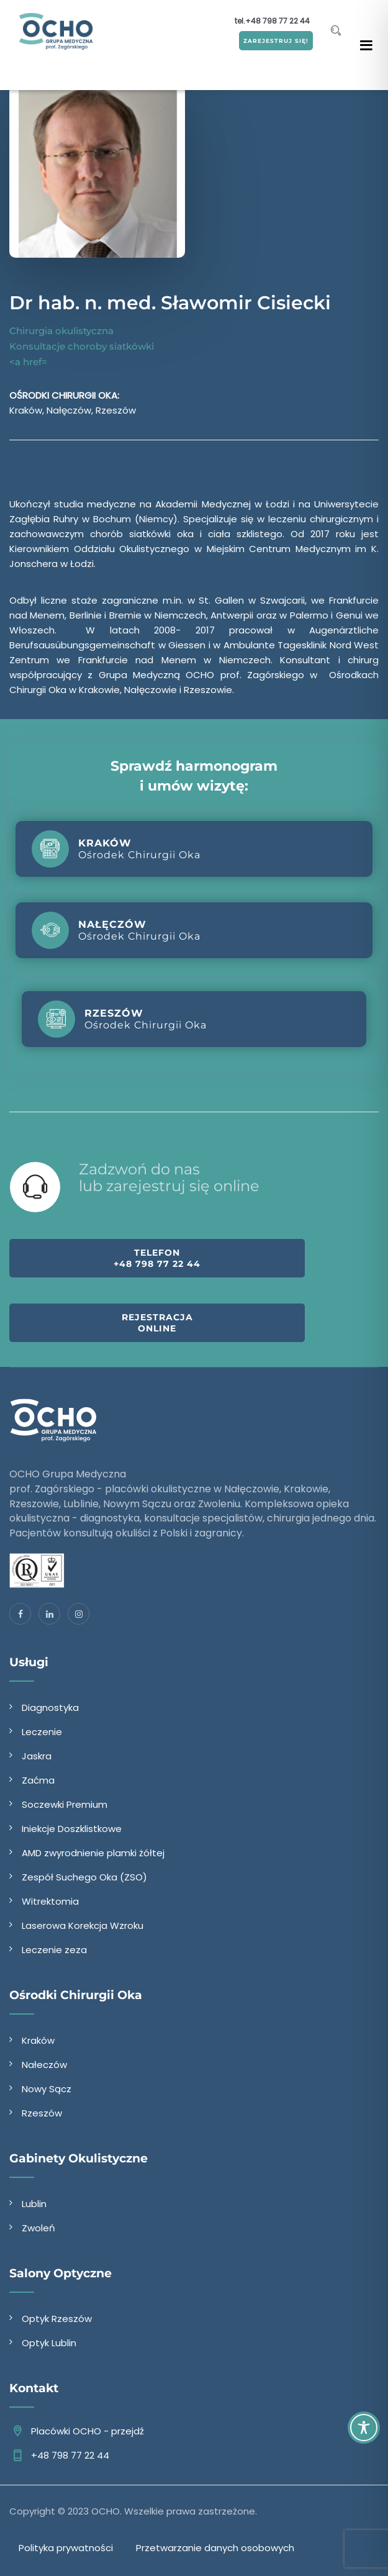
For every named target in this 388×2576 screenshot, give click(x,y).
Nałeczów (44, 2064)
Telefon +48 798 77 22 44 (157, 1258)
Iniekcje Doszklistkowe (72, 1828)
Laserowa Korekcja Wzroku (82, 1925)
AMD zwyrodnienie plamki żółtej (93, 1852)
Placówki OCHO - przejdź (87, 2431)
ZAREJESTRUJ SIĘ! (276, 40)
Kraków (38, 2040)
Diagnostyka (50, 1707)
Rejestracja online (157, 1323)
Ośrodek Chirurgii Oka (116, 849)
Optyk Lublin (49, 2342)
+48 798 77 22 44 (277, 21)
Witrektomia (50, 1901)
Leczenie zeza (54, 1949)
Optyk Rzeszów (57, 2318)
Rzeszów (42, 2113)
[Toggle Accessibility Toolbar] (364, 2427)
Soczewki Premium (64, 1804)
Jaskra (37, 1755)
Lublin (34, 2203)
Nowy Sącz (46, 2088)
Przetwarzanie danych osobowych (215, 2547)
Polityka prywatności (66, 2547)
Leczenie (42, 1731)
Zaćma (38, 1780)
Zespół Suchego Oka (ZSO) (84, 1877)
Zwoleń (38, 2227)
